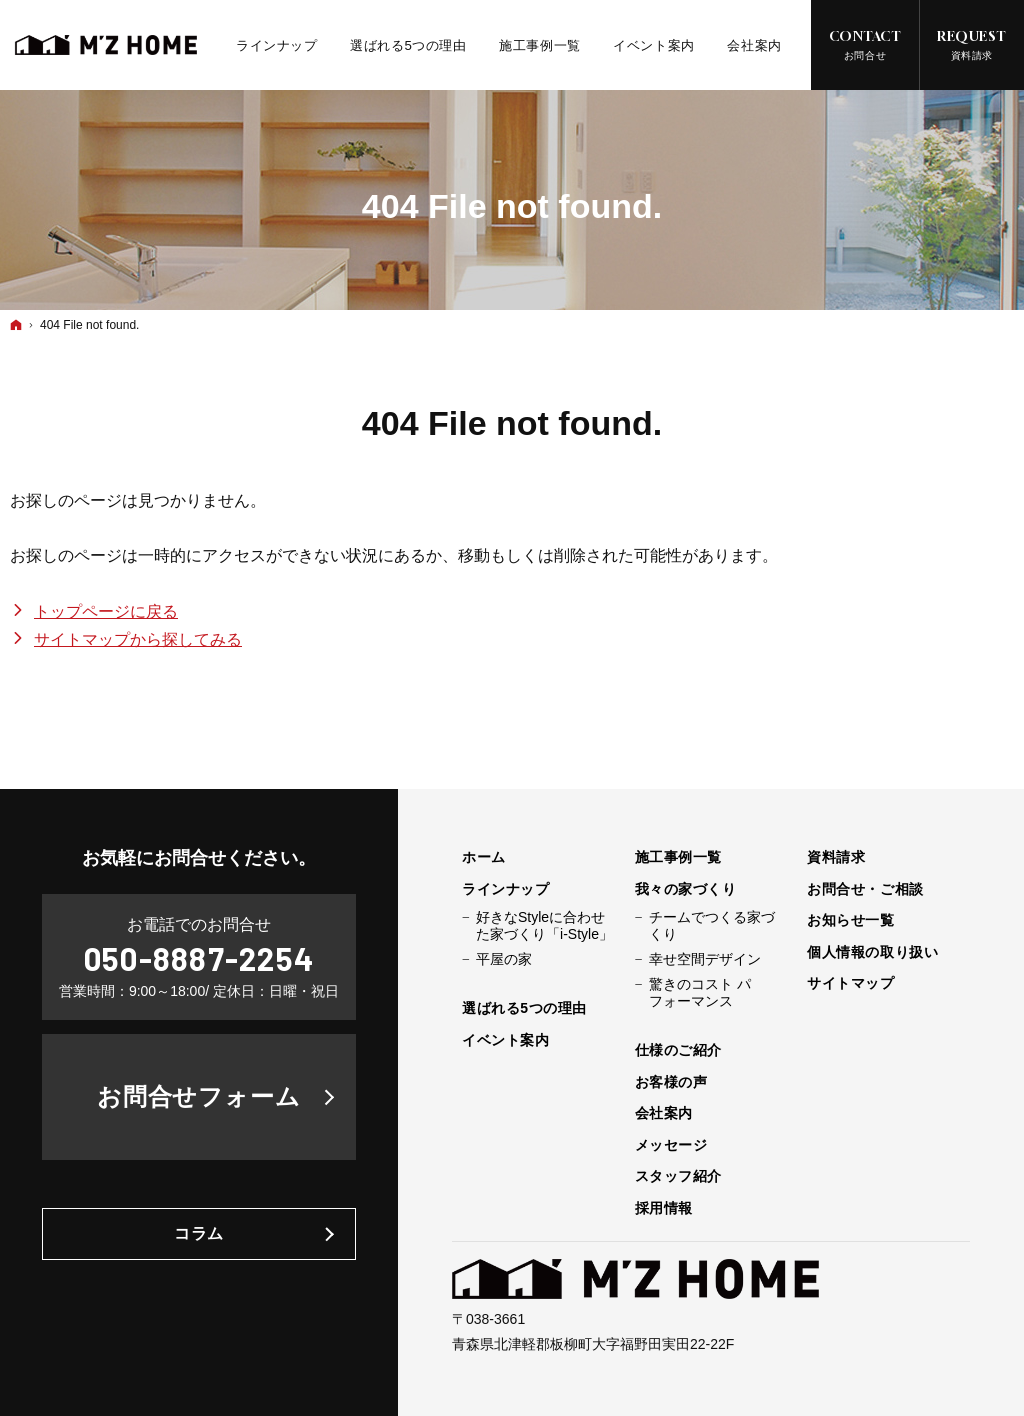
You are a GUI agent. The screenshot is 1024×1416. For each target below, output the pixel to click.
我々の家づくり (686, 889)
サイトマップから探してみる (138, 639)
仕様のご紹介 (678, 1050)
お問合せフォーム (199, 1096)
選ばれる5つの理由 (524, 1008)
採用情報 (664, 1208)
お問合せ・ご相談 (865, 889)
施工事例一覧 (678, 857)
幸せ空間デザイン (705, 959)
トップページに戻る (106, 611)
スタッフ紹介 (678, 1176)
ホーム (484, 857)
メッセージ (671, 1145)
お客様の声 (671, 1082)
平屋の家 (504, 959)
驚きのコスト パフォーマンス (700, 993)
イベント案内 (505, 1040)
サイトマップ (850, 983)
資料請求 (836, 857)
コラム (199, 1233)
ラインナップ (505, 889)
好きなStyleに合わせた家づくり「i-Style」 (544, 926)
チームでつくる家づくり (712, 926)
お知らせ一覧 (850, 920)
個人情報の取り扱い (872, 952)
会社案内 (664, 1113)
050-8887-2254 (199, 958)
